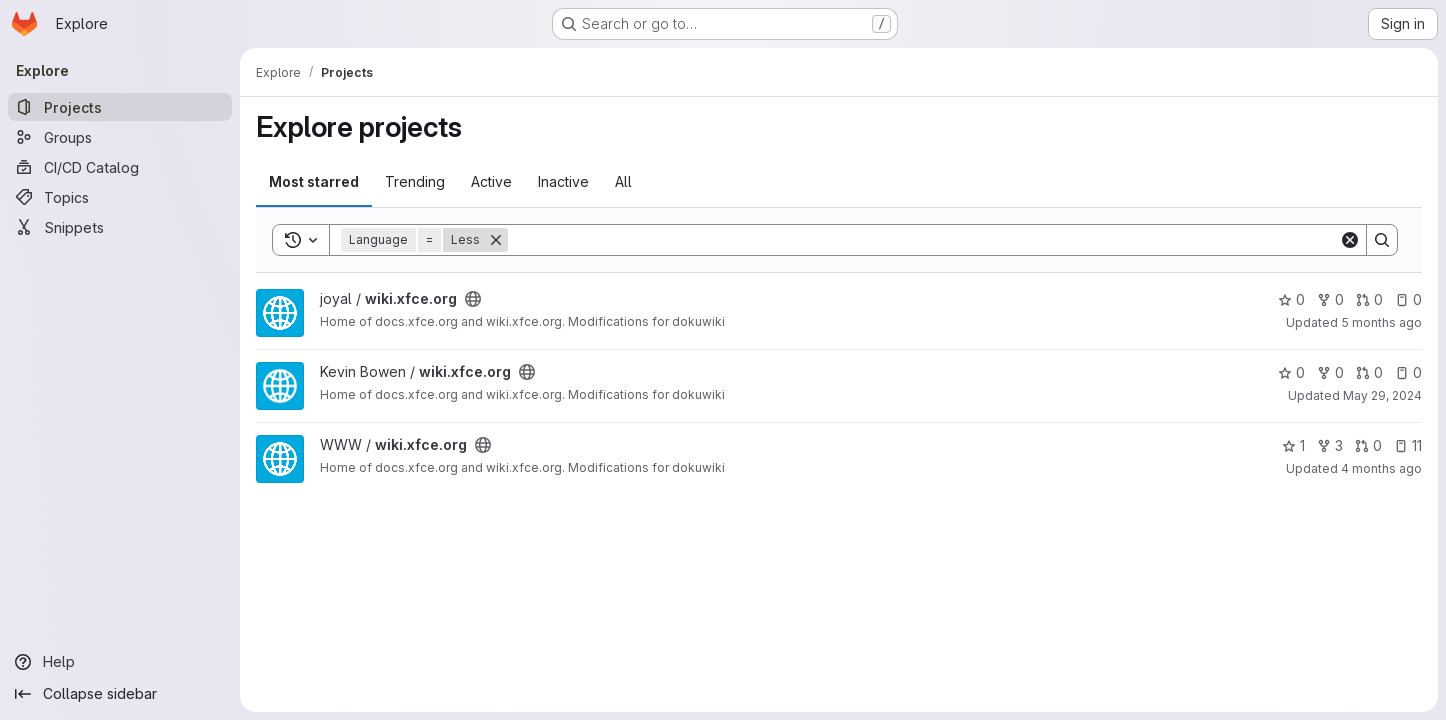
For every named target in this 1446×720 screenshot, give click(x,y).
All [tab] (623, 181)
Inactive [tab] (563, 181)
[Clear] (1350, 240)
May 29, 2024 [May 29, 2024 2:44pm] (1382, 395)
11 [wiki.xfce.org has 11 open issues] (1408, 445)
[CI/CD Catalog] (120, 167)
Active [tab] (491, 181)
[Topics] (120, 197)
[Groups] (120, 137)
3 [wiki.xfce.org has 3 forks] (1330, 445)
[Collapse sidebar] (120, 694)
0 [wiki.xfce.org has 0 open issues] (1408, 299)
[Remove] (496, 240)
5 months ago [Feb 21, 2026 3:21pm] (1381, 322)
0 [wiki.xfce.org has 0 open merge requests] (1369, 299)
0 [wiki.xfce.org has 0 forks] (1330, 299)
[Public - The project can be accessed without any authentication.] (473, 299)
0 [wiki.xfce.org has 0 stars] (1291, 299)
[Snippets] (120, 227)
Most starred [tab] (314, 181)
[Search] (923, 240)
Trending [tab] (415, 181)
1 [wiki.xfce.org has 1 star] (1293, 445)
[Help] (120, 662)
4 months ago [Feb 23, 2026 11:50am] (1381, 468)
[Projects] (120, 107)
